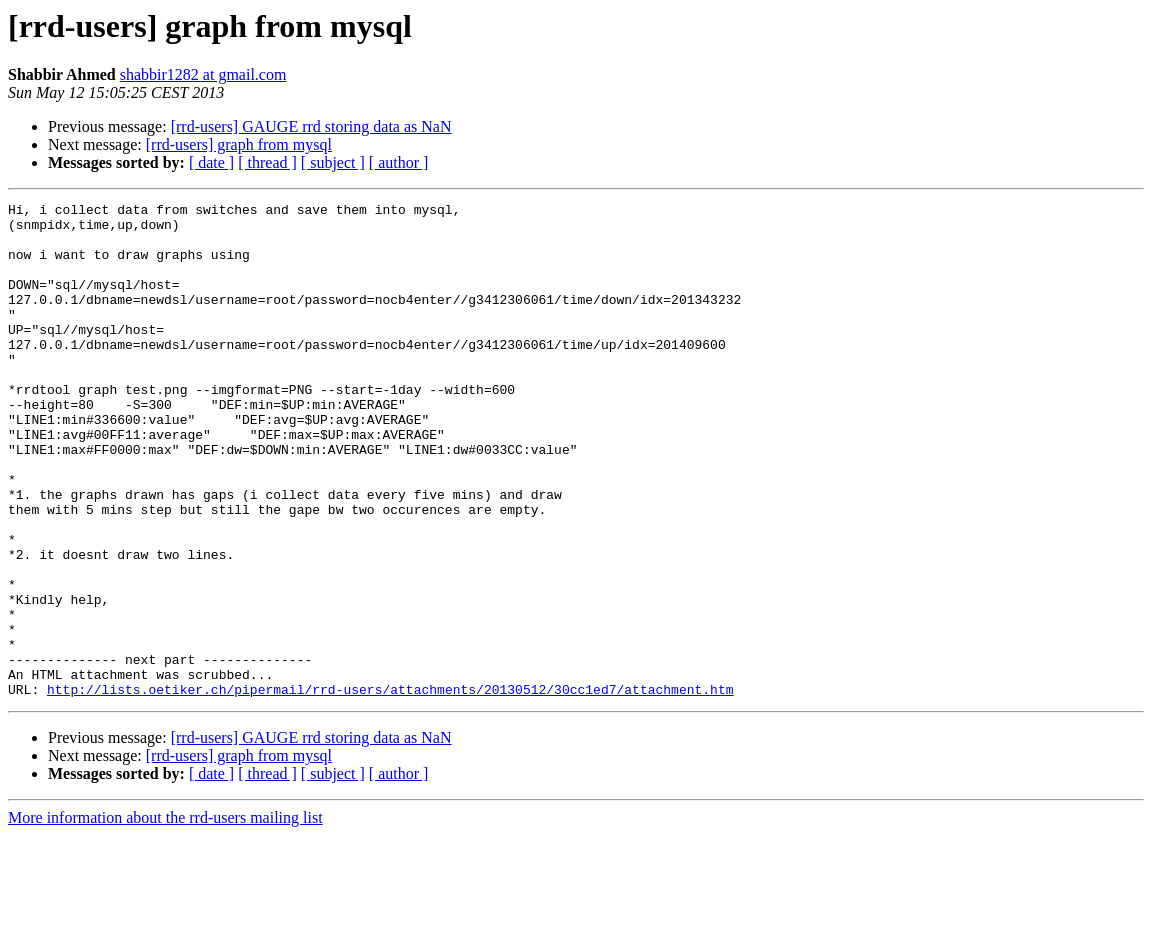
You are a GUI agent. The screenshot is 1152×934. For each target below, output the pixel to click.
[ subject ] (333, 162)
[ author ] (399, 162)
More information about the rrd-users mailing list (165, 916)
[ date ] (211, 162)
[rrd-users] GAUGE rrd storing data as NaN (311, 126)
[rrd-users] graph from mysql (239, 144)
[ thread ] (267, 162)
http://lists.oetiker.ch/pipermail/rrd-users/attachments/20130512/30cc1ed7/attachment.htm (390, 788)
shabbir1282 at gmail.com (203, 74)
